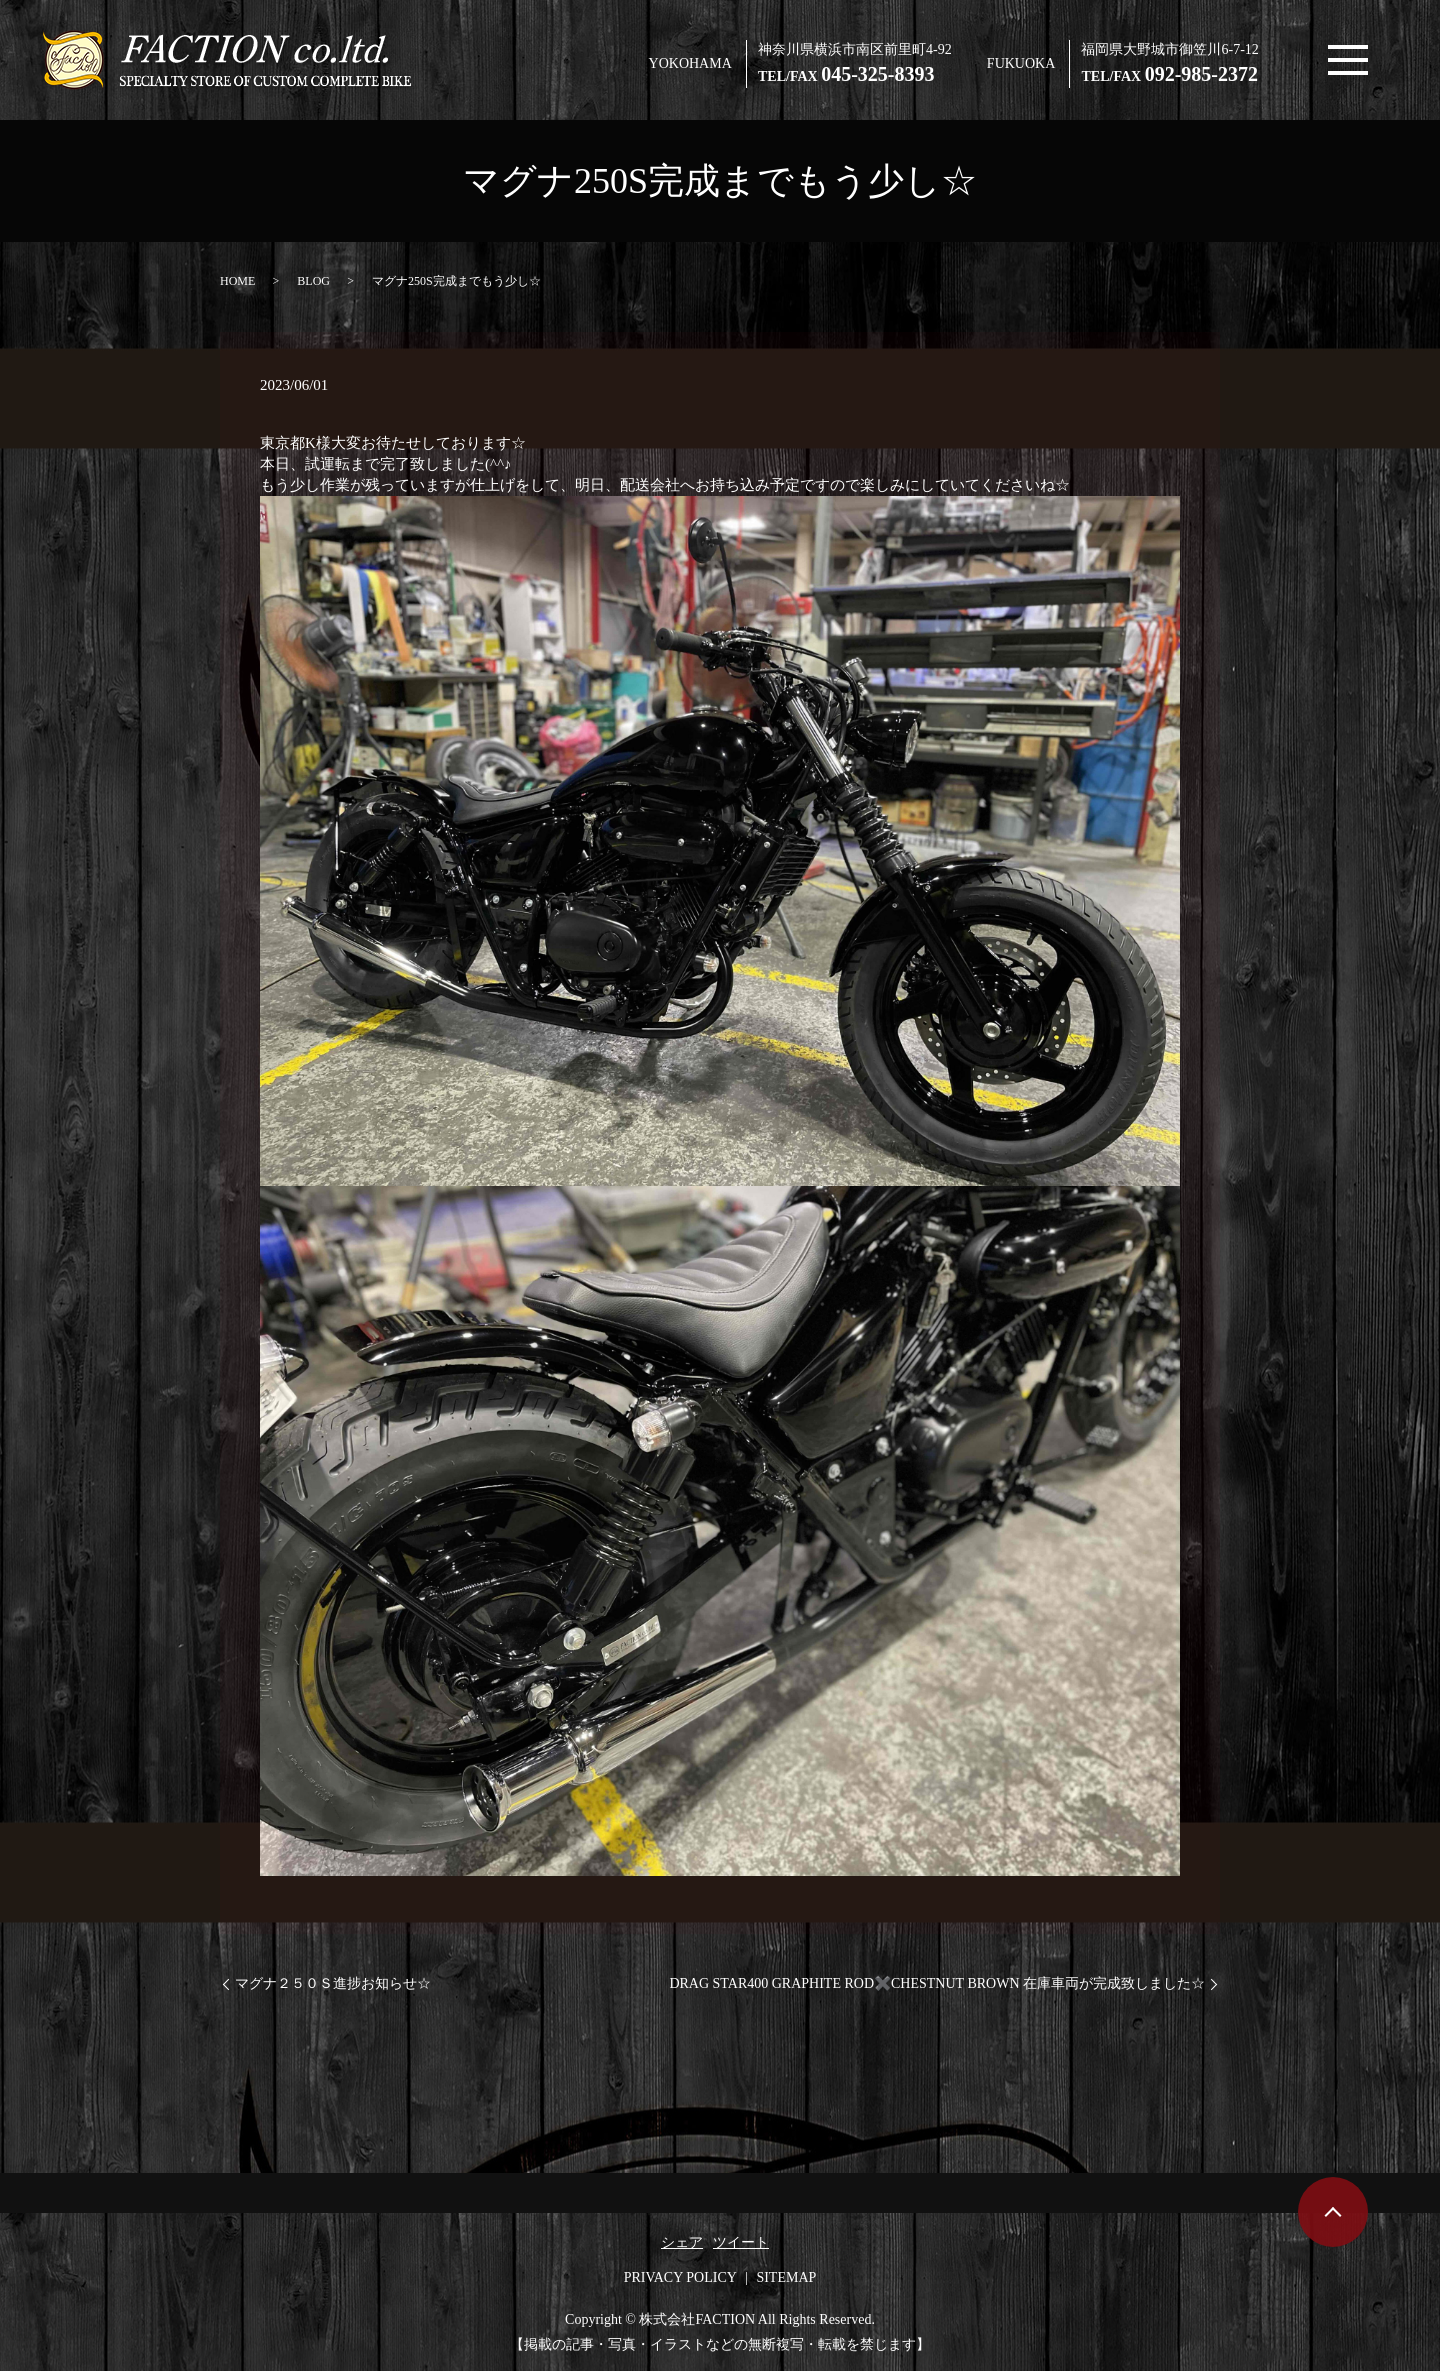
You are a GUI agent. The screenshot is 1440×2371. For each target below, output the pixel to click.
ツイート (741, 2242)
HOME (237, 281)
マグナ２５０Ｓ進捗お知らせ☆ (333, 1983)
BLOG (313, 281)
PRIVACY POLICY (680, 2277)
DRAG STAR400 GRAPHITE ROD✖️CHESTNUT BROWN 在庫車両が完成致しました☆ (937, 1983)
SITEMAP (786, 2277)
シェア (682, 2242)
